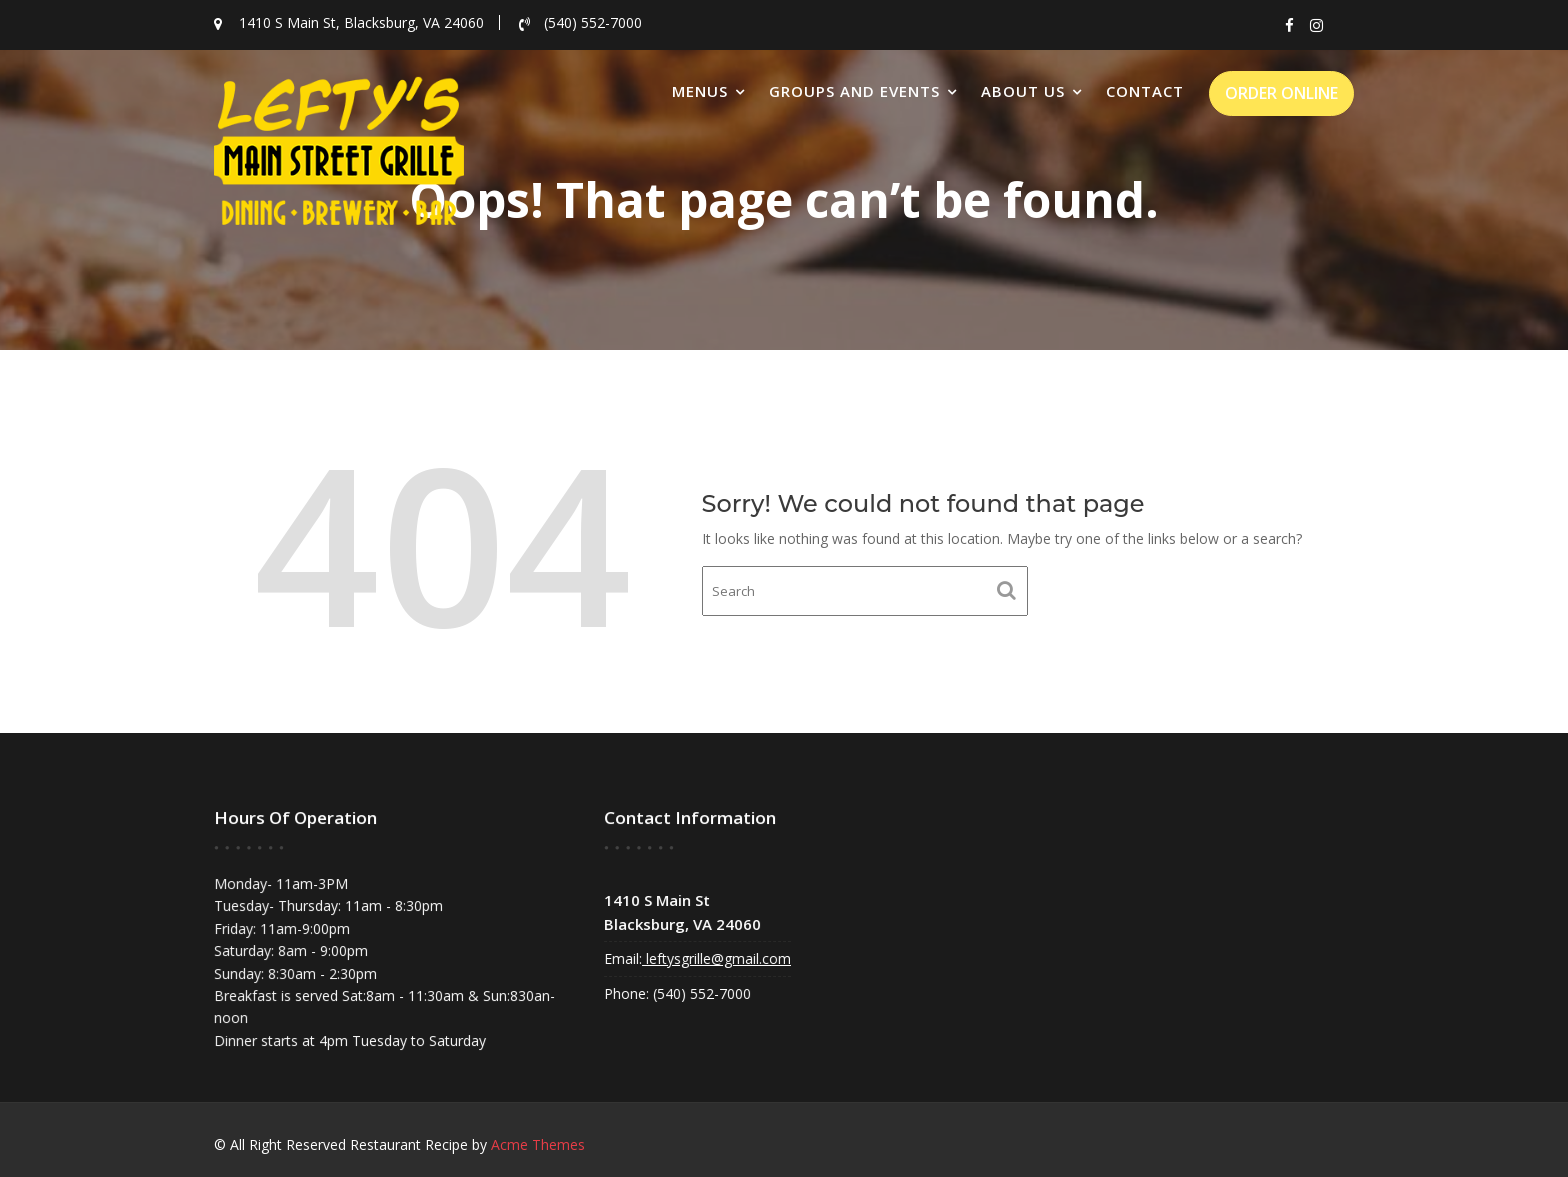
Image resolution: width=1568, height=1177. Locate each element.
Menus (700, 91)
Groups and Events (854, 91)
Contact (1145, 91)
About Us (1023, 91)
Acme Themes (538, 1144)
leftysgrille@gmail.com (717, 957)
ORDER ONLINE (1281, 93)
